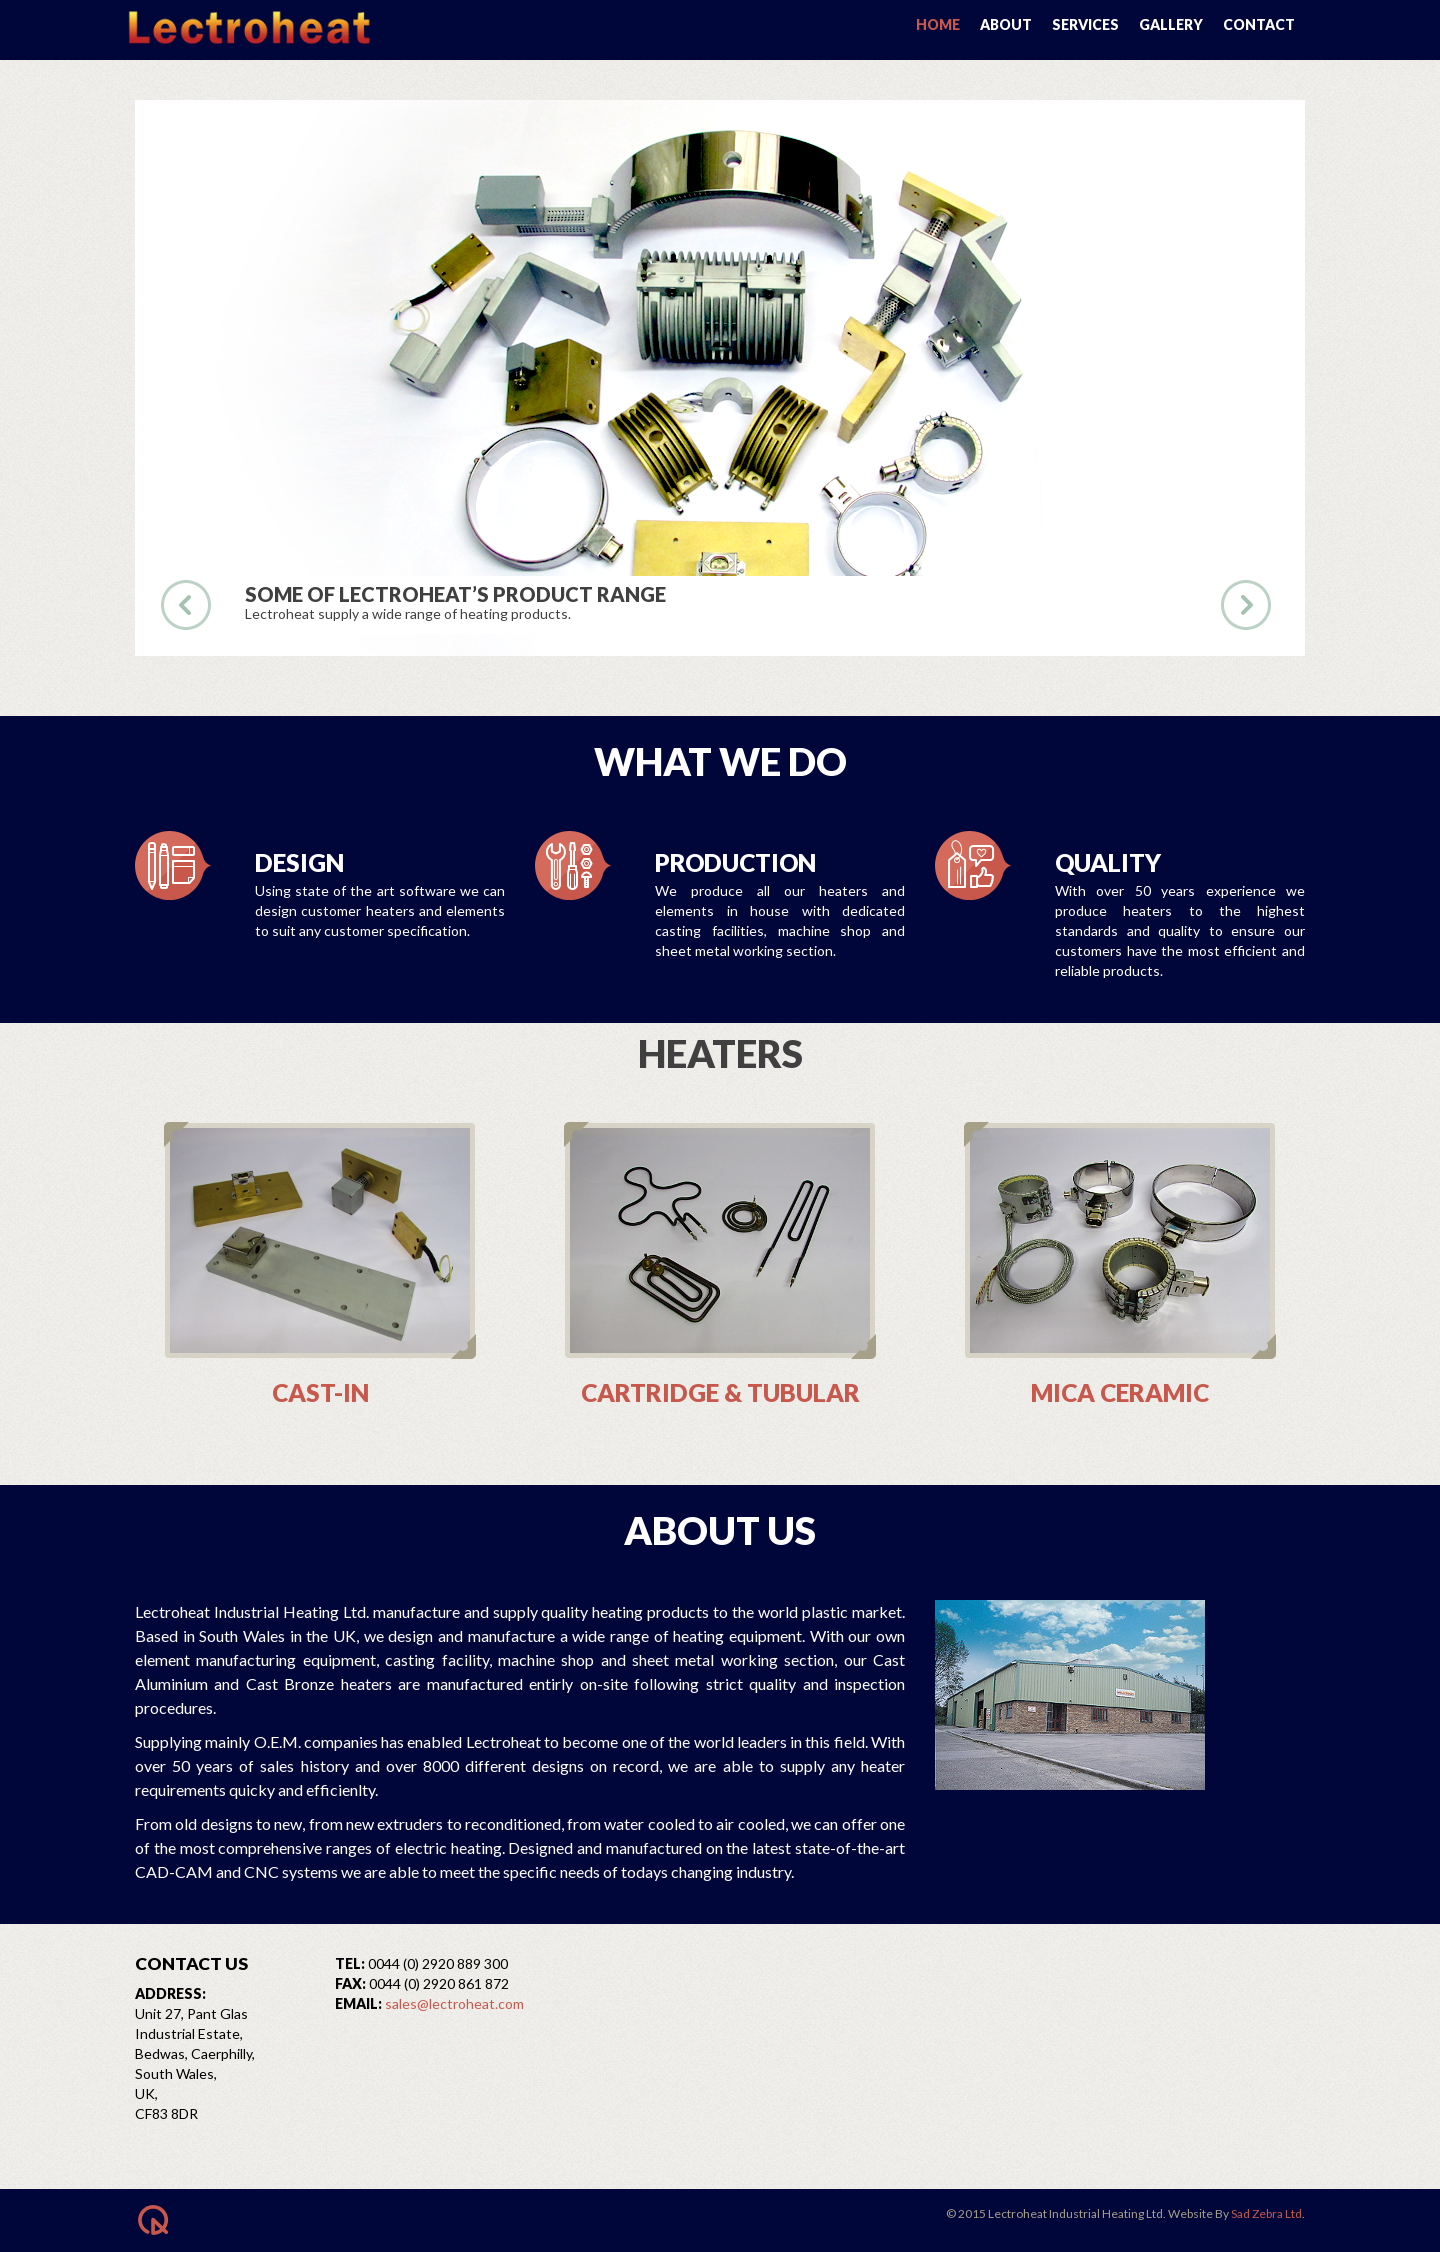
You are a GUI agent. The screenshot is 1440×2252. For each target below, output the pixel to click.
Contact (1259, 24)
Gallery (1171, 24)
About (1006, 24)
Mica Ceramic (1120, 1392)
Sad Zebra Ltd (1266, 2213)
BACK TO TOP (234, 2220)
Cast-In (320, 1392)
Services (1085, 24)
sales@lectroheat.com (454, 2003)
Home (938, 24)
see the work (1103, 605)
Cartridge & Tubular (720, 1392)
